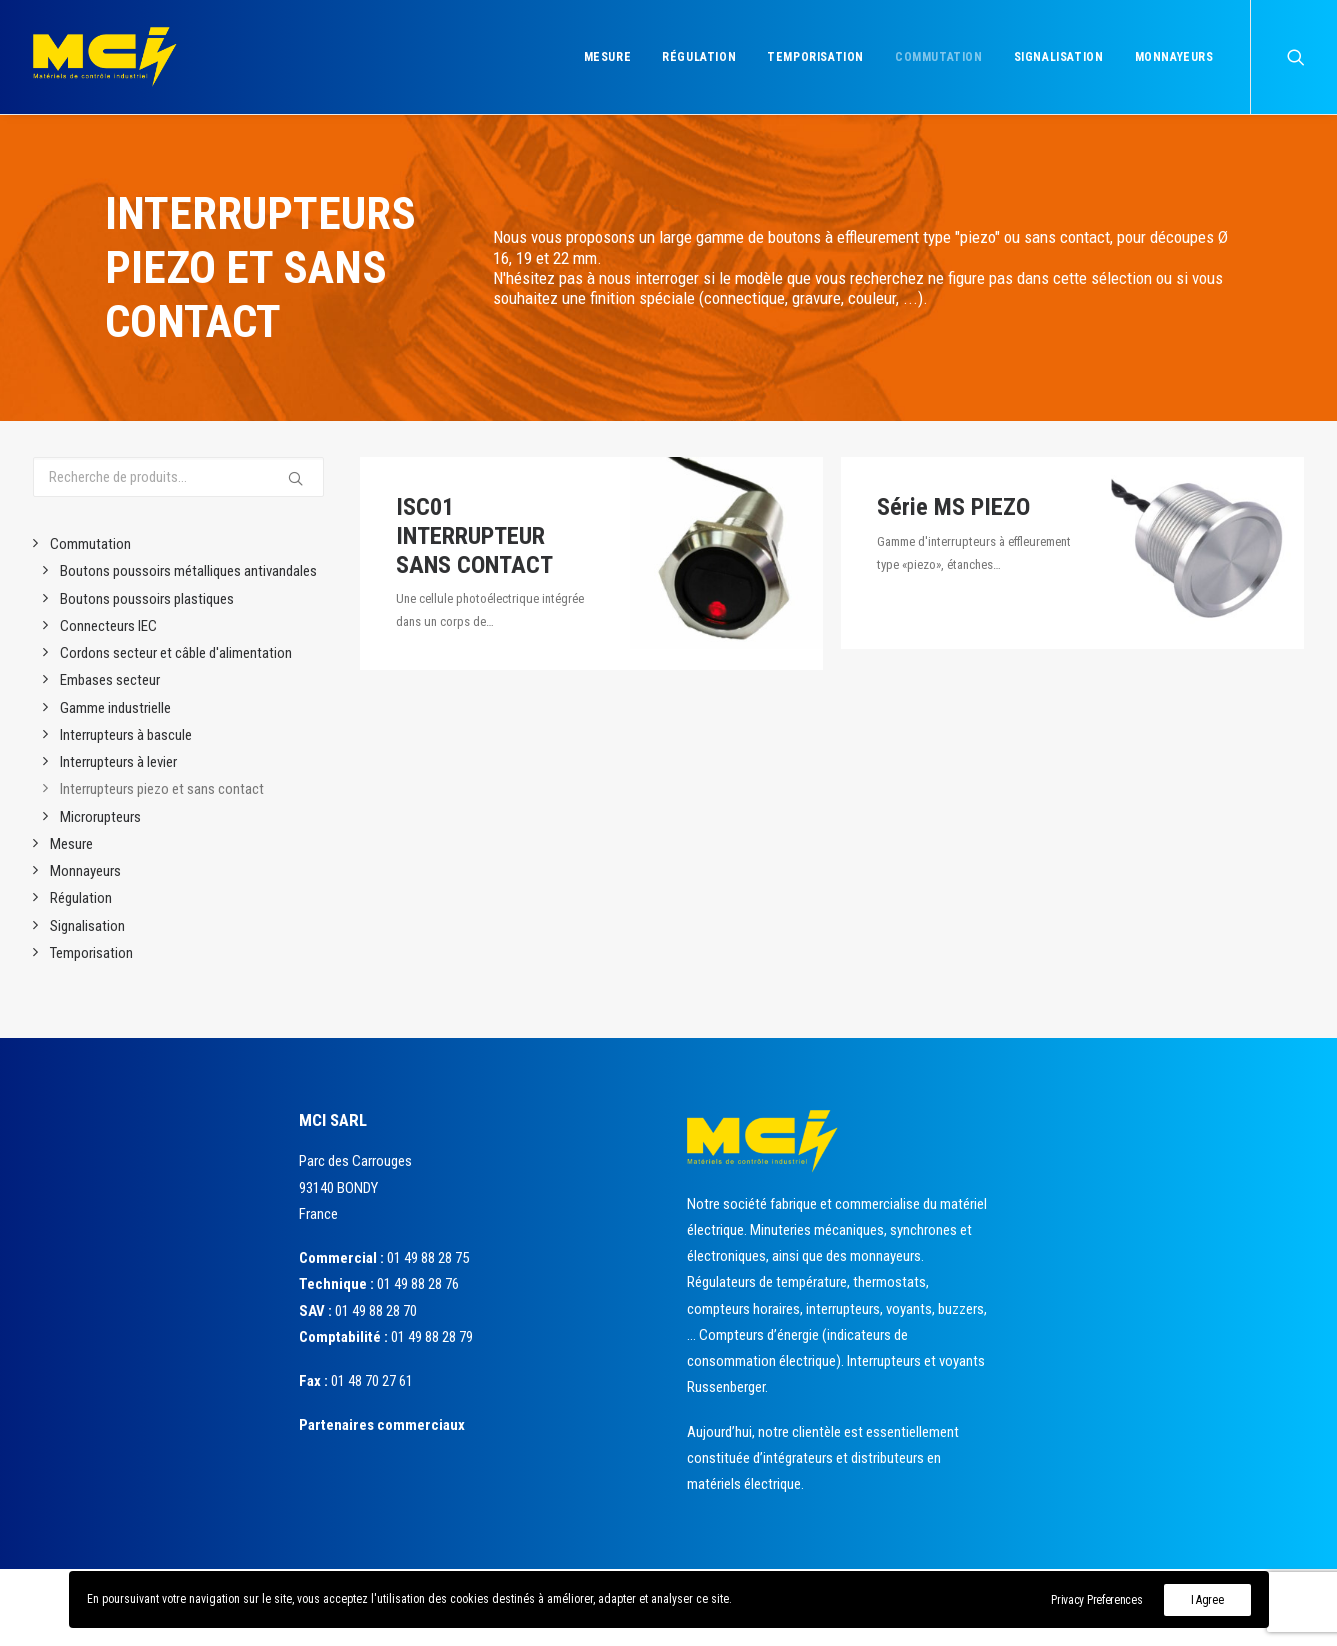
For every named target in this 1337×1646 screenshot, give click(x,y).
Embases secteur (110, 680)
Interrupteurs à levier (118, 762)
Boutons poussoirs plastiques (147, 599)
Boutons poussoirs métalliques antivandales (188, 571)
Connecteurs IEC (108, 626)
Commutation (939, 57)
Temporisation (815, 57)
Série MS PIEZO (953, 507)
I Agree (1207, 1600)
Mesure (608, 57)
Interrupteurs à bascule (126, 735)
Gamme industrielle (115, 708)
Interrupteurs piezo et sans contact (162, 789)
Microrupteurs (100, 817)
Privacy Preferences (1096, 1600)
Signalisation (1059, 57)
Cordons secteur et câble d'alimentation (176, 653)
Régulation (699, 57)
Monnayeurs (1174, 57)
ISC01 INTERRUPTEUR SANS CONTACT (474, 536)
